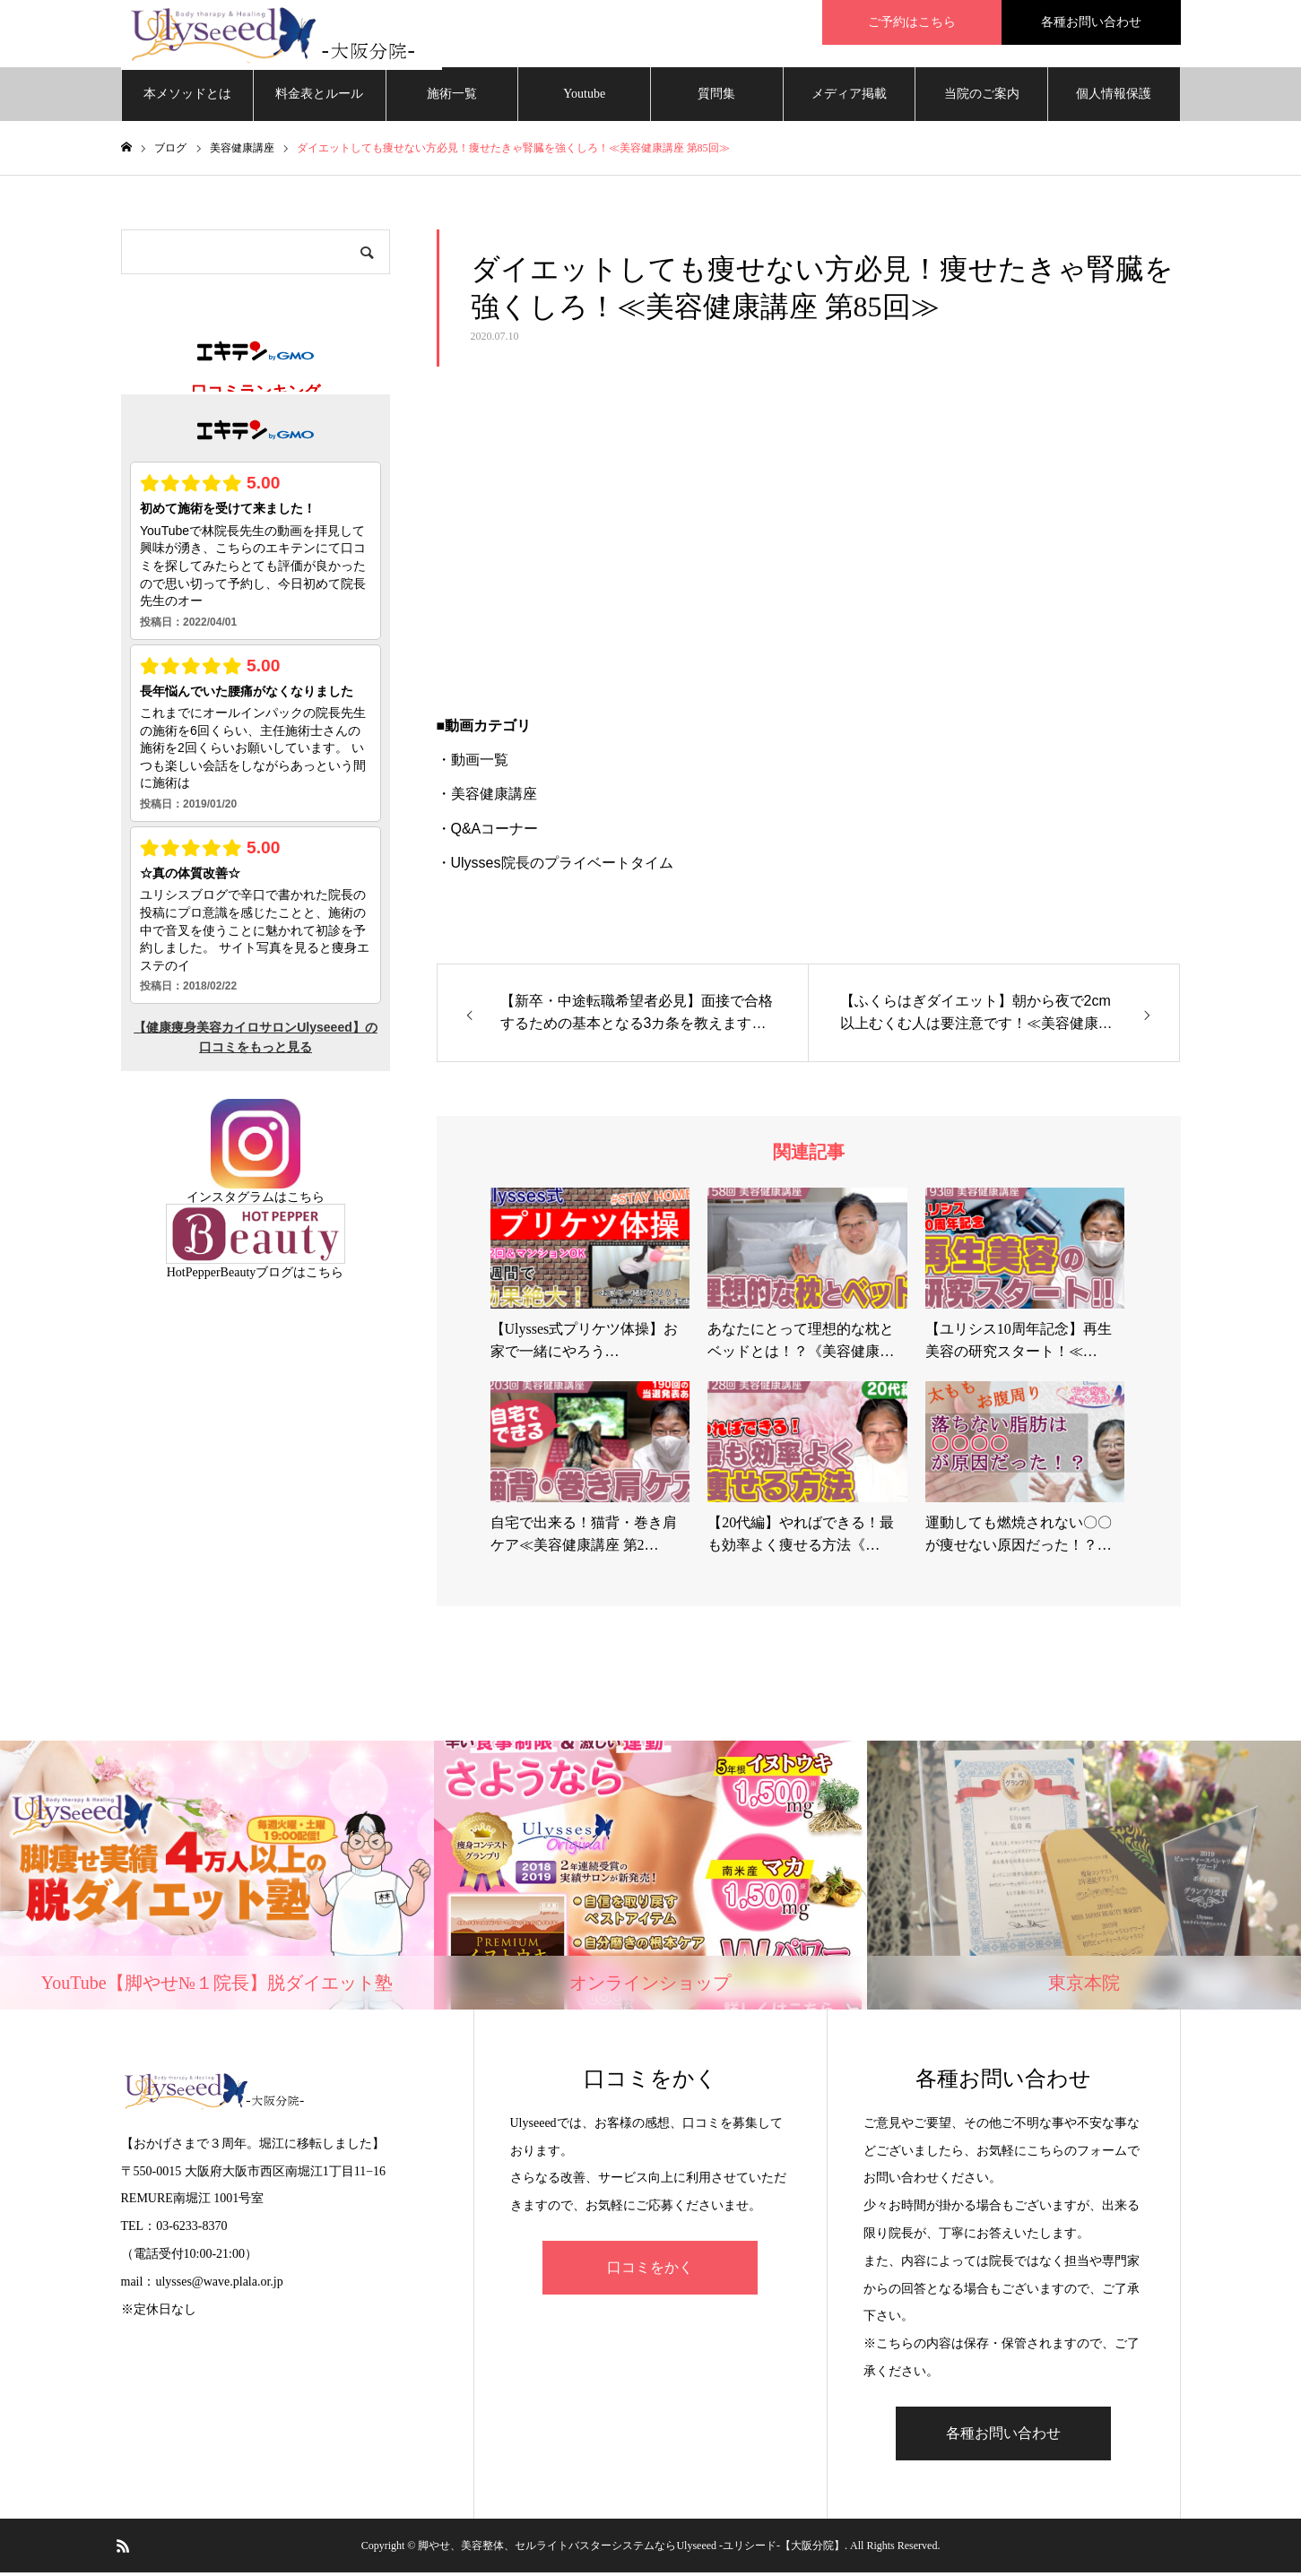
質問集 (716, 98)
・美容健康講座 (487, 798)
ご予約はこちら (912, 22)
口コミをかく (650, 2271)
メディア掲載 (849, 98)
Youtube (584, 98)
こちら (306, 1201)
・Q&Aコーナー (488, 832)
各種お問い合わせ (1091, 22)
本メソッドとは (187, 98)
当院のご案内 (981, 98)
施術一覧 (452, 98)
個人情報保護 (1113, 98)
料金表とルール (319, 98)
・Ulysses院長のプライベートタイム (555, 867)
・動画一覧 (472, 764)
